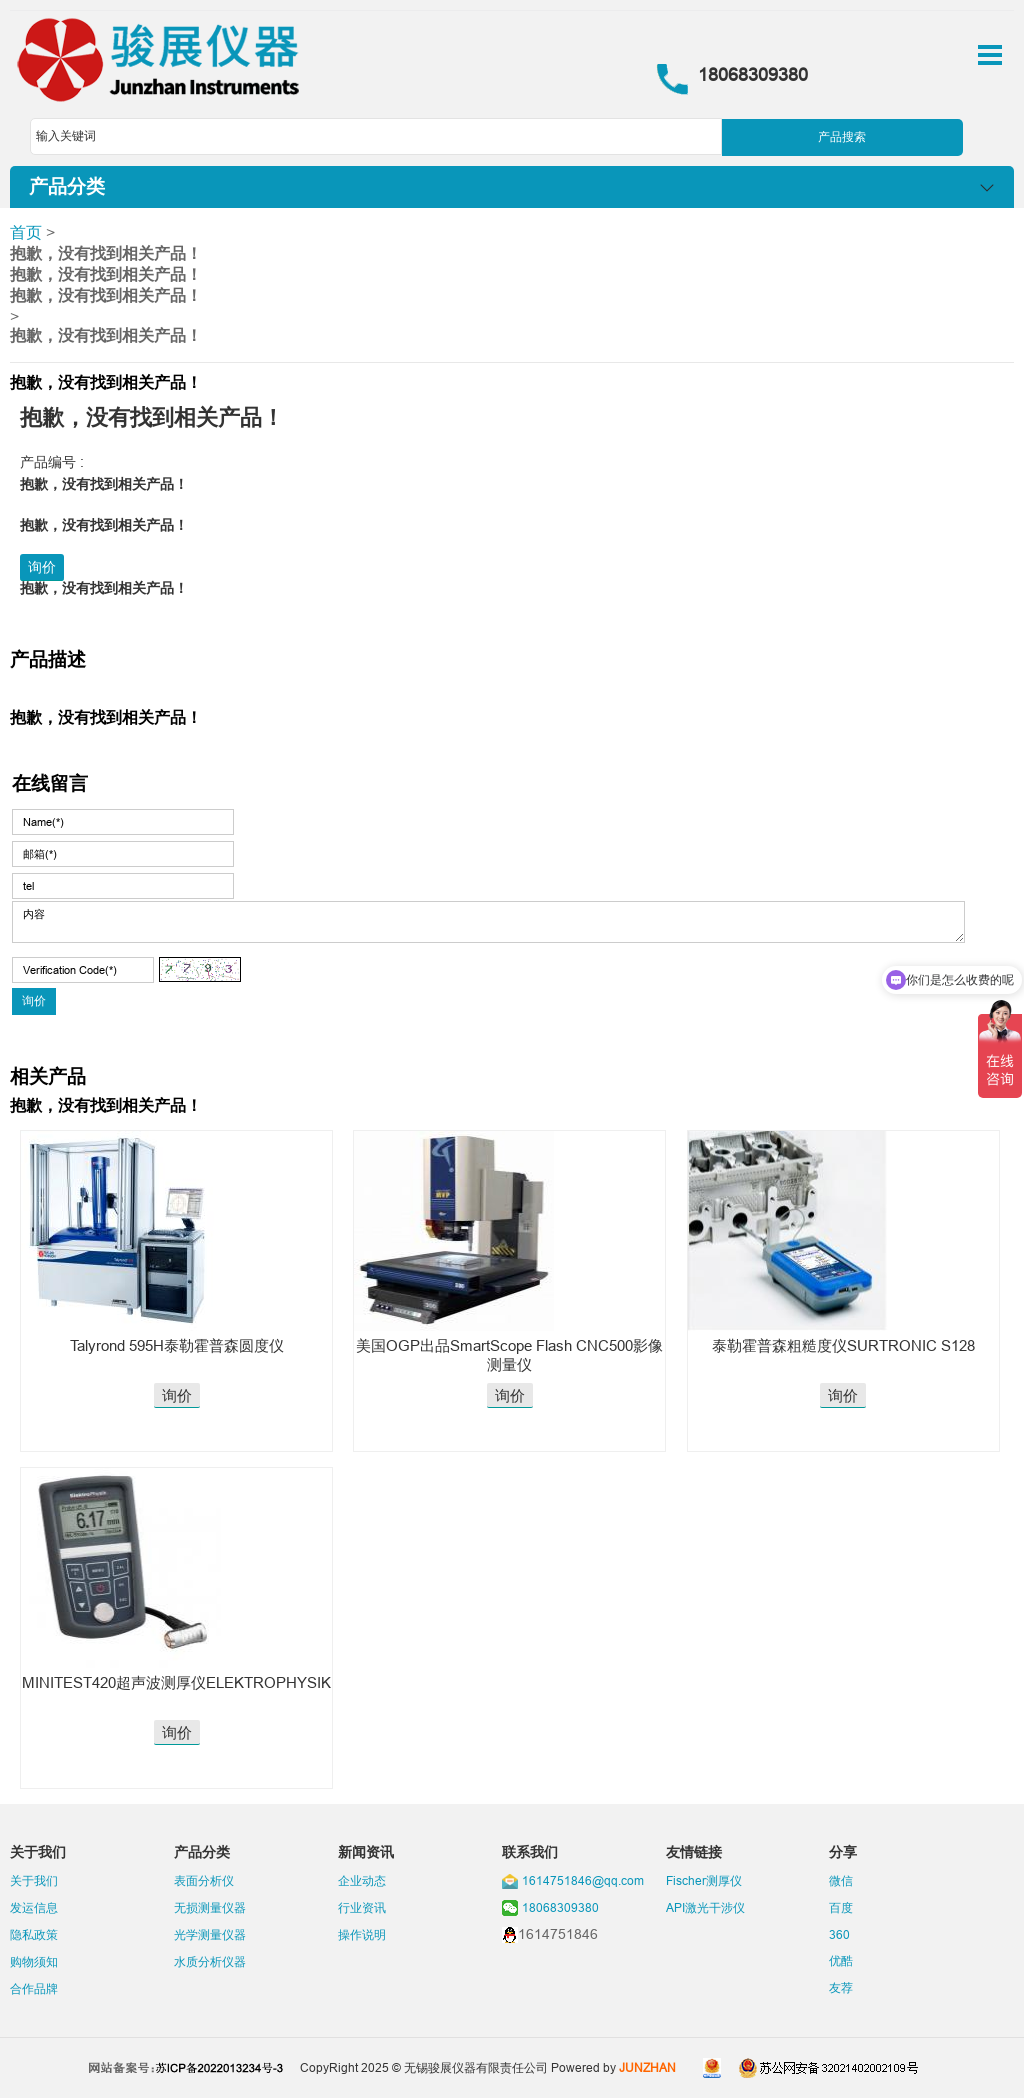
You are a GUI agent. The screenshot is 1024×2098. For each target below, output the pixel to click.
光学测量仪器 (210, 1934)
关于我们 (34, 1880)
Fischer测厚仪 (704, 1880)
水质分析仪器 (210, 1961)
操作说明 (362, 1934)
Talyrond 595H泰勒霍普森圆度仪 (177, 1345)
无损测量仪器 (210, 1907)
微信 (841, 1880)
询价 (42, 567)
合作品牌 (34, 1988)
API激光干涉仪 (705, 1907)
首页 (26, 232)
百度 (841, 1907)
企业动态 (362, 1880)
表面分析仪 (204, 1880)
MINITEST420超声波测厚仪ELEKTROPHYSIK (176, 1682)
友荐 (841, 1987)
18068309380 (560, 1907)
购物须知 (34, 1961)
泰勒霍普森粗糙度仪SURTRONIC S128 (843, 1345)
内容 (488, 922)
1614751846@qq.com (583, 1880)
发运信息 (34, 1907)
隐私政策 (34, 1934)
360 (839, 1934)
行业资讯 (362, 1907)
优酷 (841, 1960)
